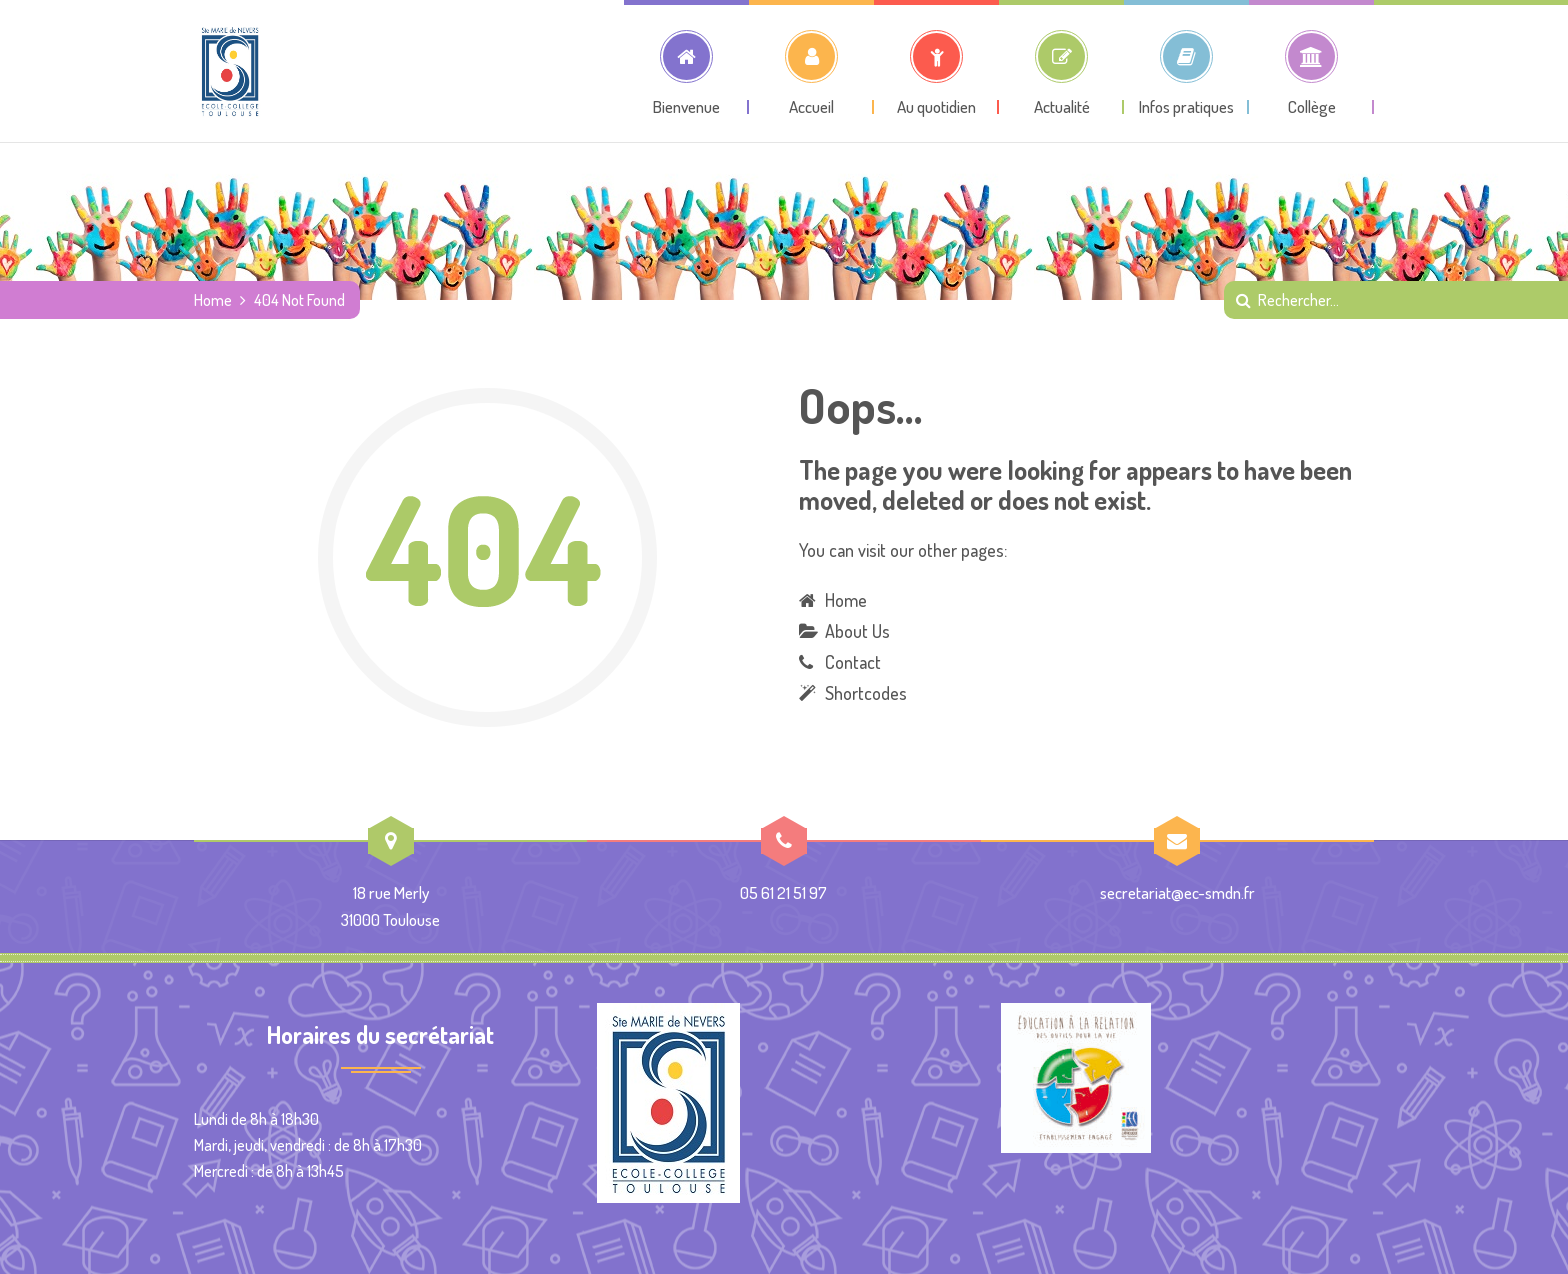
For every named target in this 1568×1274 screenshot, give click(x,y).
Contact (853, 662)
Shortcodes (866, 693)
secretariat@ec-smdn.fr (1177, 892)
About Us (857, 631)
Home (213, 300)
